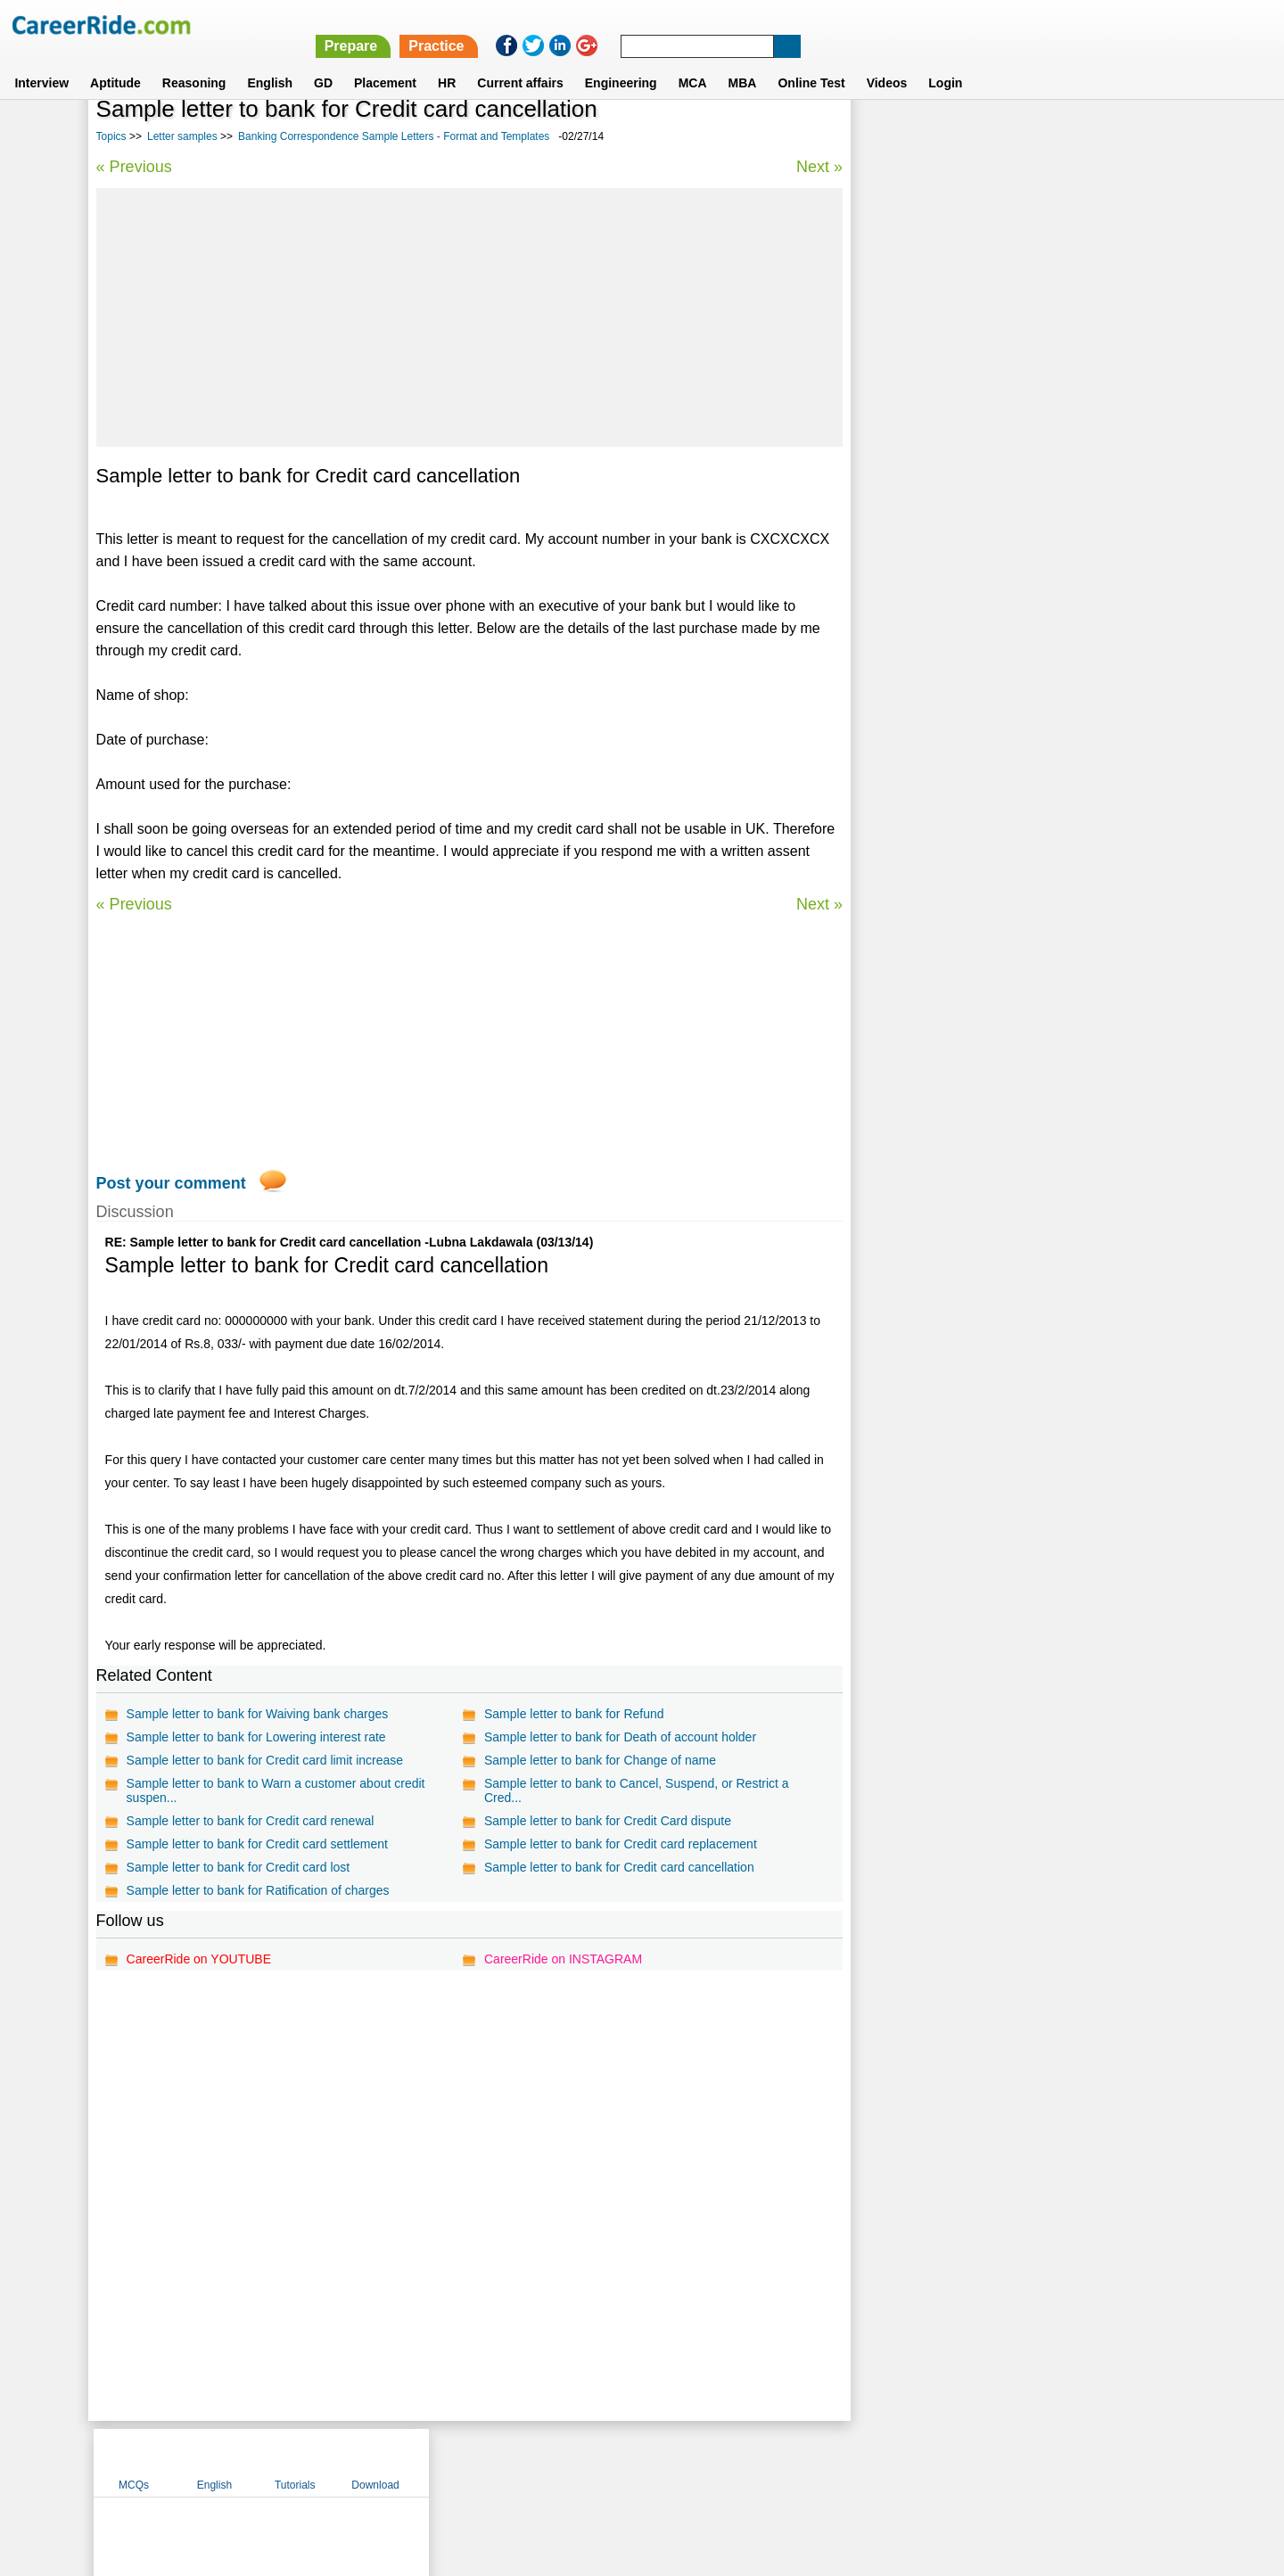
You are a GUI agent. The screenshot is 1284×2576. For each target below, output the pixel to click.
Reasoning (194, 61)
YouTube (768, 2462)
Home (421, 2462)
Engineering (621, 61)
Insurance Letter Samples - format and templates (1002, 610)
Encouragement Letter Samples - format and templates (1019, 579)
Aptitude (115, 61)
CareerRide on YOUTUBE (199, 1959)
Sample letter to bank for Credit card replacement (620, 1844)
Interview (41, 61)
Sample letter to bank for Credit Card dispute (607, 1821)
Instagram (837, 2462)
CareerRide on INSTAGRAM (563, 1959)
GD (323, 61)
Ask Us (707, 2462)
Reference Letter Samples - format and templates (1003, 454)
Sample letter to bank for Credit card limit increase (265, 1760)
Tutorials (1056, 136)
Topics (111, 136)
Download (1136, 136)
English (269, 61)
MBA (742, 61)
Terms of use (634, 2462)
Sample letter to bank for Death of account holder (620, 1737)
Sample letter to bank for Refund (574, 1714)
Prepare (822, 24)
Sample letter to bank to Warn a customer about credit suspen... (276, 1790)
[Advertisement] (469, 317)
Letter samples (182, 136)
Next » (818, 167)
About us (480, 2462)
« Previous (134, 167)
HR (447, 61)
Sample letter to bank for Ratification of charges (258, 1890)
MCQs (895, 136)
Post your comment (171, 1183)
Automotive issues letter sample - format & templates (1015, 516)
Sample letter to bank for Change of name (600, 1760)
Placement (385, 61)
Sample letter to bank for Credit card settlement (257, 1844)
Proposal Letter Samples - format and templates (1000, 485)
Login (945, 61)
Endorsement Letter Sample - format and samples (1005, 548)
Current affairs (520, 61)
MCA (693, 61)
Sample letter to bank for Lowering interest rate (256, 1737)
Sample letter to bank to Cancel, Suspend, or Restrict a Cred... (636, 1790)
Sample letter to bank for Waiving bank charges (258, 1714)
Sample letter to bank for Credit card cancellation (619, 1867)
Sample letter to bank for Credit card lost (238, 1867)
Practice (906, 24)
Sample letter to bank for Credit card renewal (250, 1821)
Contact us (551, 2462)
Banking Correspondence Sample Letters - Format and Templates (393, 136)
